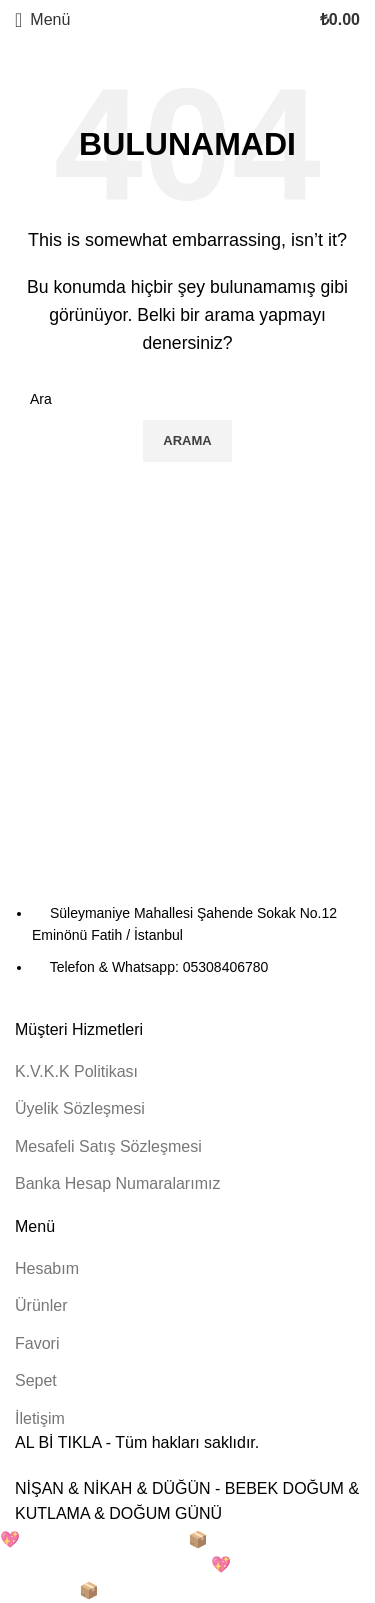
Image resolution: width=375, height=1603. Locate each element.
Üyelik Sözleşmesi (80, 1108)
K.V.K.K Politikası (76, 1071)
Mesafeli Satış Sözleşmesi (108, 1146)
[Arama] (187, 399)
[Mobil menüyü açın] (42, 20)
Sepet (36, 1380)
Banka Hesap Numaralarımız (117, 1183)
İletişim (40, 1418)
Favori (37, 1343)
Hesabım (47, 1268)
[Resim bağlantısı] (125, 870)
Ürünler (41, 1305)
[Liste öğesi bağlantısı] (187, 940)
